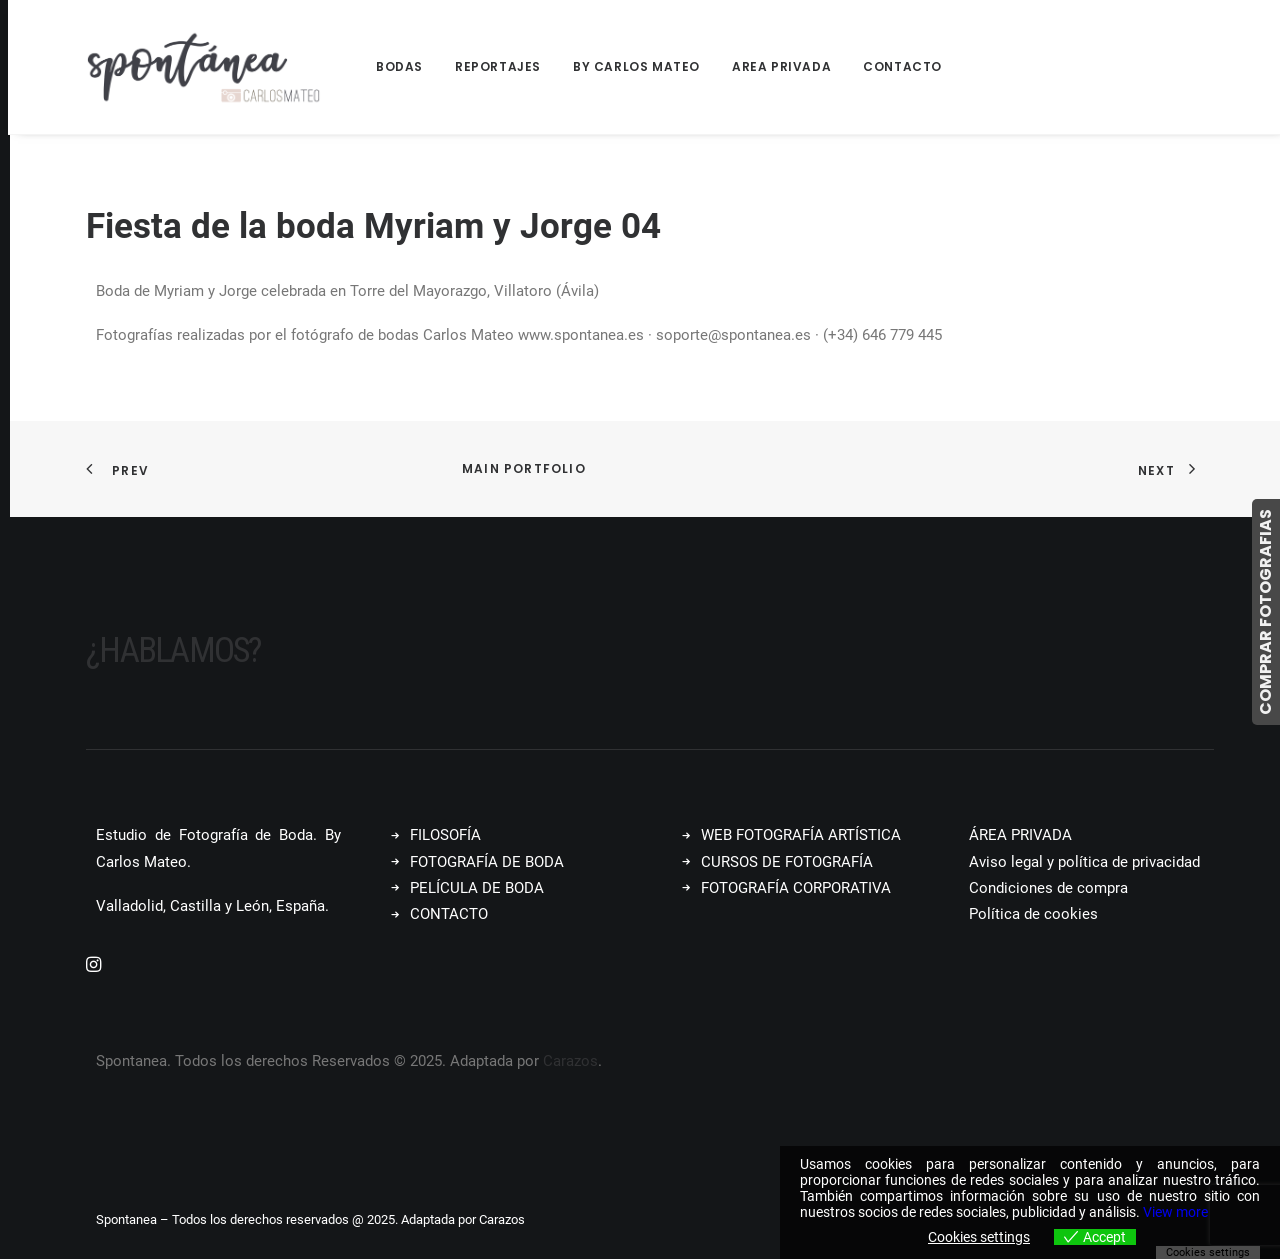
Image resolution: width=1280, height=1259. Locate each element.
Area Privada (781, 66)
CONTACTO (449, 914)
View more (1175, 1212)
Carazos (570, 1061)
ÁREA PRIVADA (1020, 835)
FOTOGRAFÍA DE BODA (487, 862)
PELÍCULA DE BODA (477, 888)
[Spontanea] (204, 67)
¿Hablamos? (173, 650)
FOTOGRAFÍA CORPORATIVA (796, 888)
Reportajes (498, 66)
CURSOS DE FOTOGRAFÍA (787, 862)
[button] (93, 967)
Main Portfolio (524, 468)
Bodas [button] (399, 66)
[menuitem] (406, 67)
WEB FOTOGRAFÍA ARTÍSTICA (801, 835)
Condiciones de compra (1048, 888)
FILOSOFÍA (445, 835)
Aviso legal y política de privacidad (1084, 862)
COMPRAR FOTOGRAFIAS (1265, 612)
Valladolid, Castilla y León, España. (212, 906)
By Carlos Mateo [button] (636, 66)
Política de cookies (1033, 914)
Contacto (902, 66)
